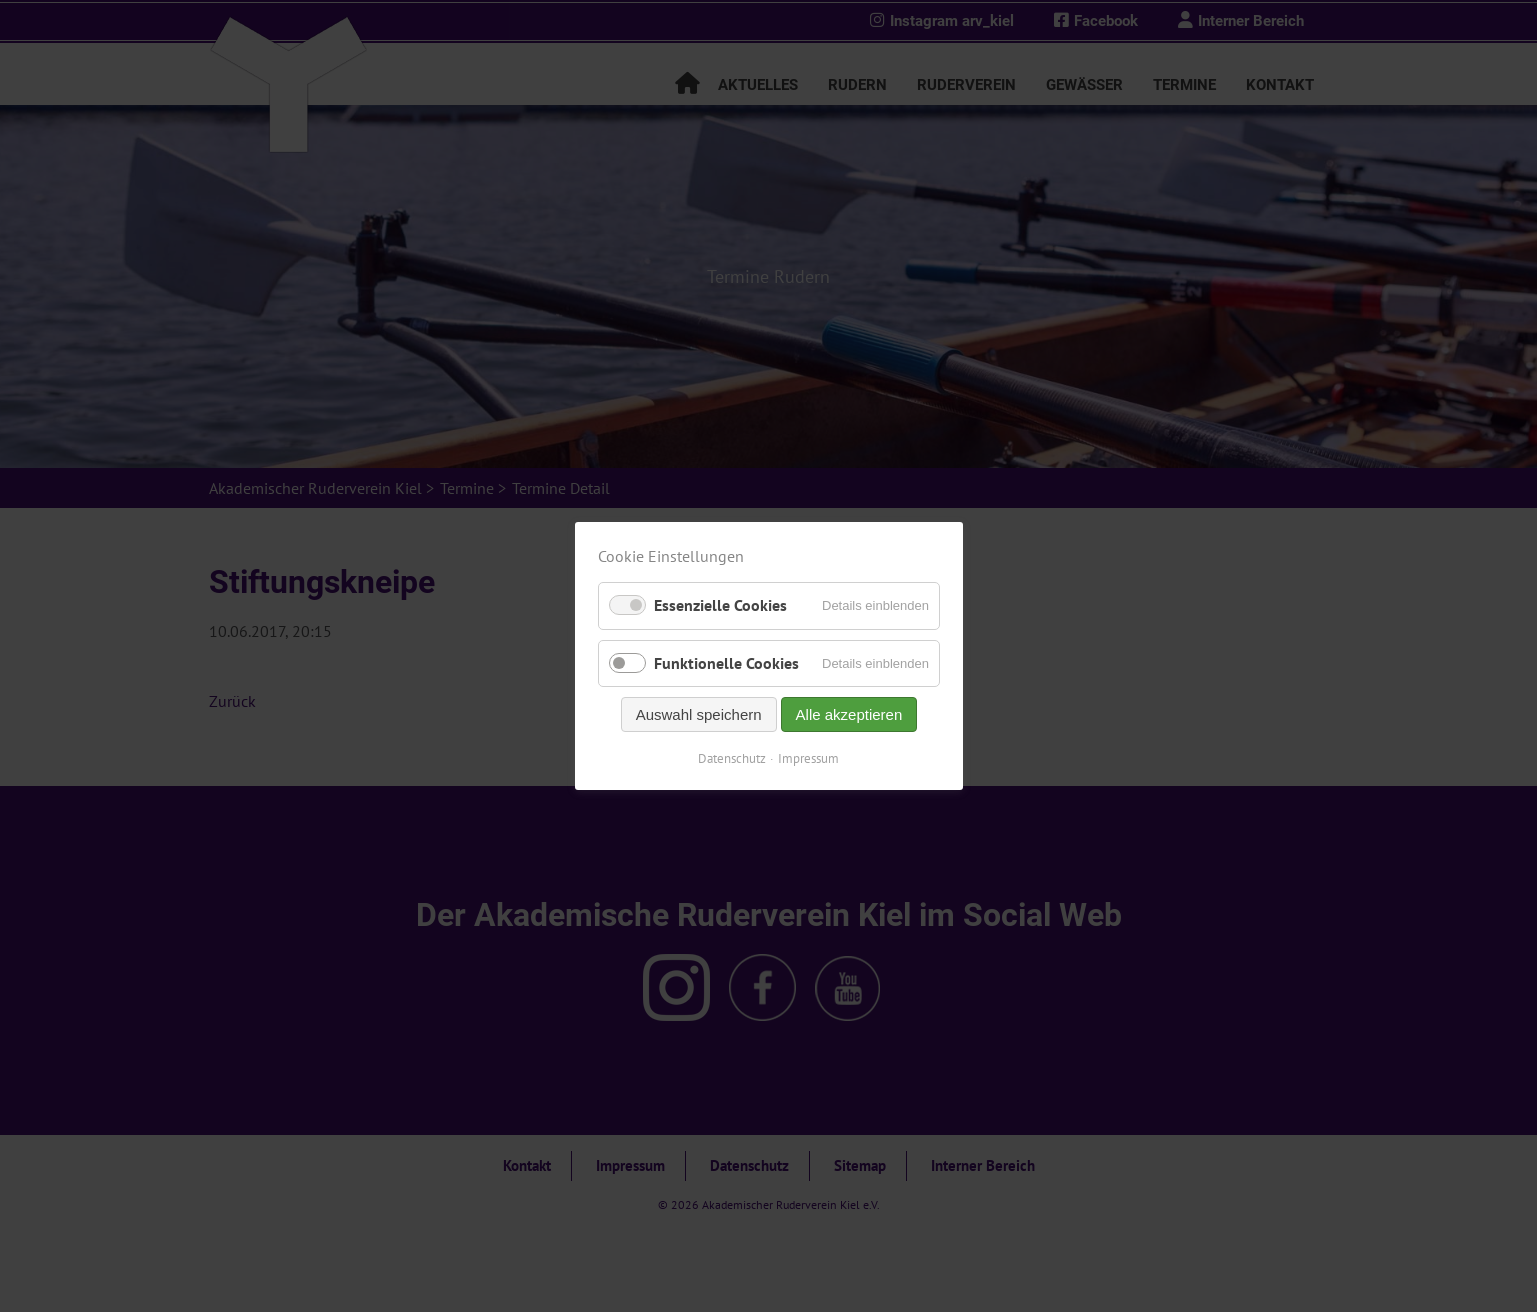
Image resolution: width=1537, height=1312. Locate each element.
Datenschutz (732, 758)
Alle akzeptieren (848, 714)
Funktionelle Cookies (726, 663)
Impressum (808, 758)
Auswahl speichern (698, 714)
